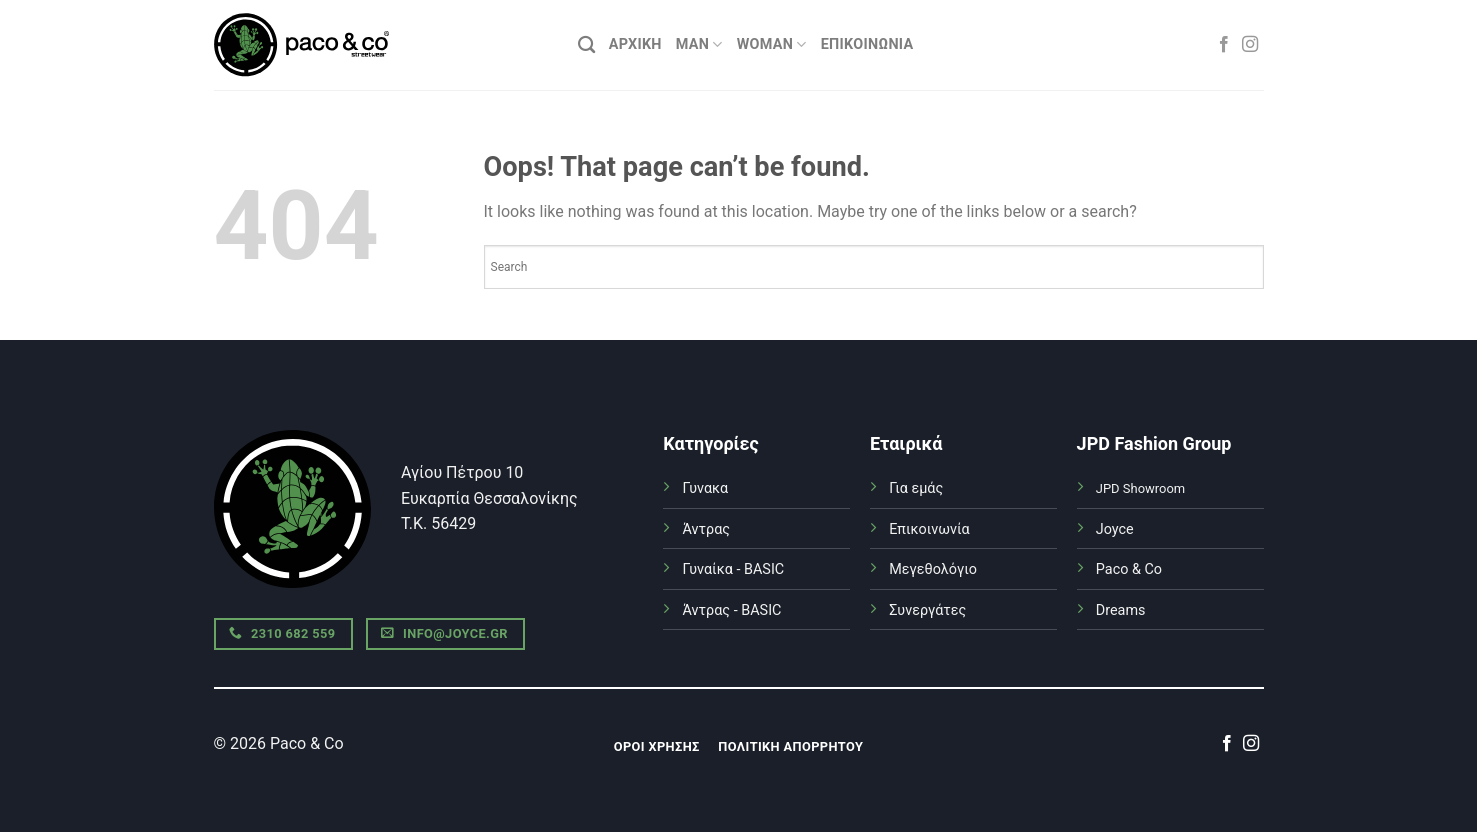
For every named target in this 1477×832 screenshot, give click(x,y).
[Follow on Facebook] (1224, 45)
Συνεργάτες (927, 610)
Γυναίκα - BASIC (733, 569)
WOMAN (772, 44)
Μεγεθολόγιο (933, 569)
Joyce (1115, 529)
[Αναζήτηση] (586, 45)
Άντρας (706, 529)
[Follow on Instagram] (1250, 45)
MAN (699, 44)
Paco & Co (1129, 569)
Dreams (1121, 610)
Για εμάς (916, 488)
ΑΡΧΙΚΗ (635, 44)
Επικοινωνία (867, 44)
